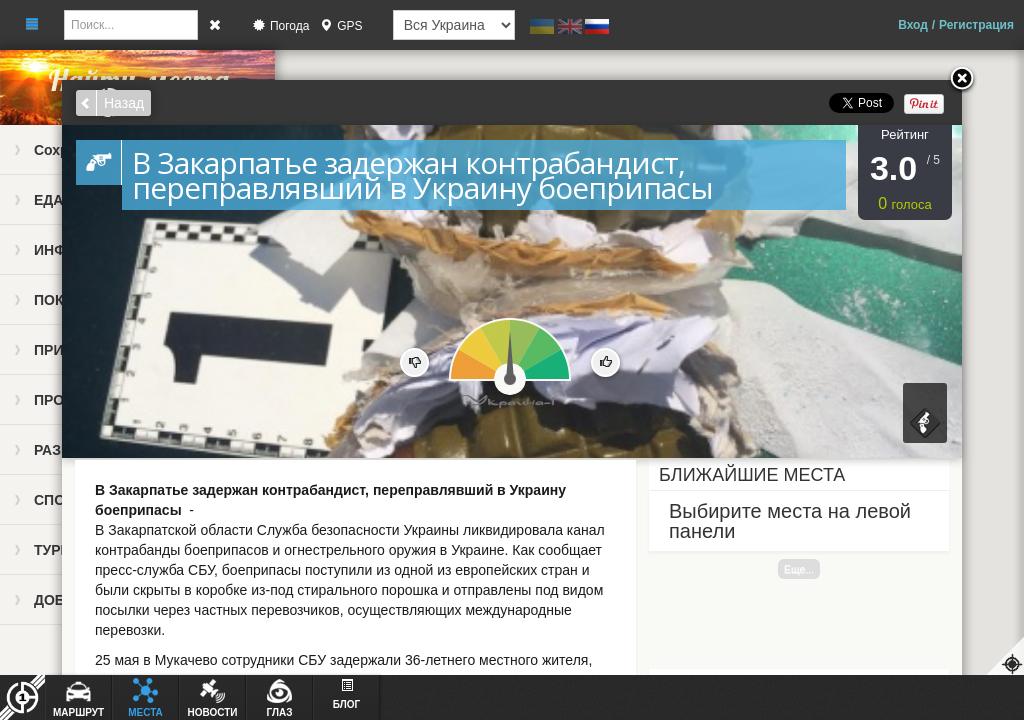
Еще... (799, 569)
